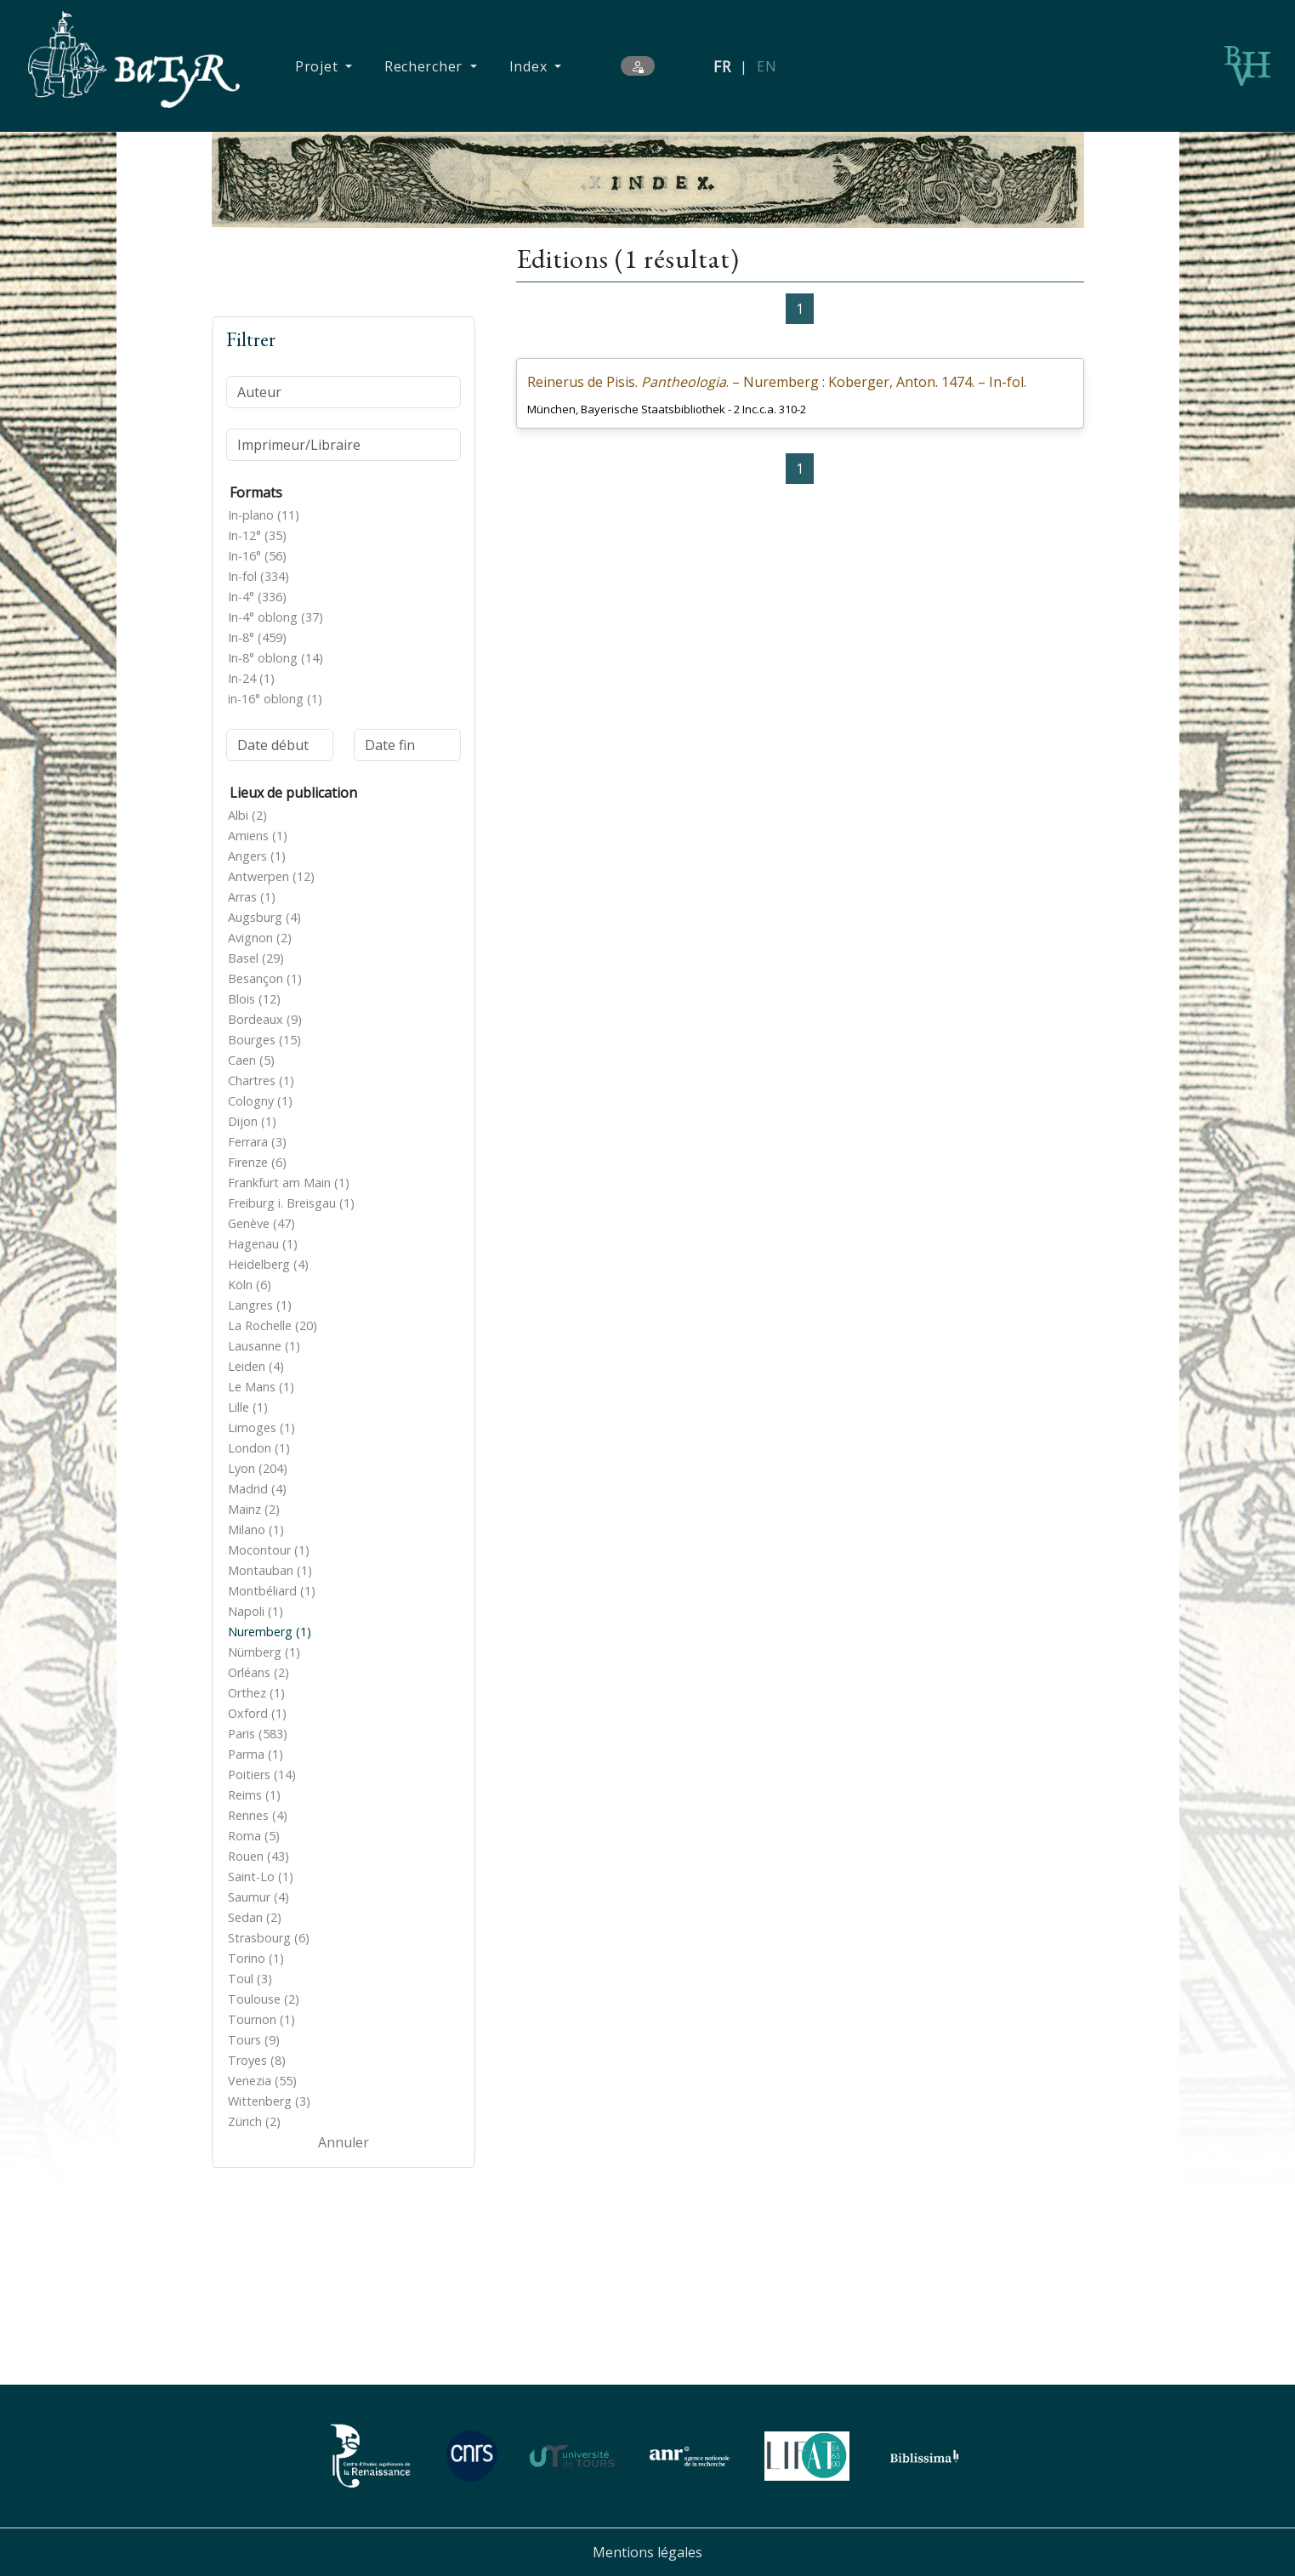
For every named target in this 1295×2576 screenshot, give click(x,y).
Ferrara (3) (257, 1142)
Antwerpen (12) (271, 876)
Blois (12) (254, 999)
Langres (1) (260, 1305)
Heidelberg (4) (268, 1264)
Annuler (343, 2142)
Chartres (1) (261, 1080)
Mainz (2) (254, 1509)
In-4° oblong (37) (275, 617)
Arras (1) (251, 897)
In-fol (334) (258, 576)
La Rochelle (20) (272, 1325)
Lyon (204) (257, 1468)
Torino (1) (256, 1958)
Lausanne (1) (264, 1346)
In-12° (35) (257, 535)
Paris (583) (257, 1734)
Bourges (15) (264, 1040)
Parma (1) (255, 1754)
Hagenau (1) (263, 1244)
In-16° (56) (257, 556)
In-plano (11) (263, 515)
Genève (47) (261, 1223)
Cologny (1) (260, 1101)
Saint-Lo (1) (260, 1876)
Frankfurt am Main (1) (288, 1182)
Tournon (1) (261, 2019)
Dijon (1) (252, 1121)
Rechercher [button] (425, 66)
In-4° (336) (257, 597)
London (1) (259, 1448)
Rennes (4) (257, 1815)
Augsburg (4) (264, 917)
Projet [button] (318, 66)
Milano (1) (256, 1529)
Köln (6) (249, 1285)
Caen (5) (251, 1060)
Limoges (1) (261, 1427)
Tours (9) (254, 2040)
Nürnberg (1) (264, 1652)
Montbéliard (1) (271, 1591)
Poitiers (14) (262, 1774)
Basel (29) (256, 958)
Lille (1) (248, 1407)
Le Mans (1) (261, 1387)
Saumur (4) (258, 1897)
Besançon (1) (265, 978)
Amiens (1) (257, 835)
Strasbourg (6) (269, 1938)
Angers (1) (257, 856)
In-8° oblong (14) (275, 658)
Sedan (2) (254, 1917)
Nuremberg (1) (269, 1632)
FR (722, 66)
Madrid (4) (257, 1489)
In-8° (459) (257, 637)
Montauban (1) (270, 1570)
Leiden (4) (256, 1366)
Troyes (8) (257, 2060)
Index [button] (530, 66)
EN (766, 66)
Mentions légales (647, 2552)
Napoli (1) (255, 1611)
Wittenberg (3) (269, 2101)
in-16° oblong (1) (275, 699)
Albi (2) (247, 815)
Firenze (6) (257, 1162)
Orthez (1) (256, 1693)
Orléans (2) (258, 1672)
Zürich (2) (254, 2121)
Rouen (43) (258, 1856)
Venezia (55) (262, 2081)
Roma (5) (254, 1836)
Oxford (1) (257, 1713)
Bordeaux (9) (265, 1019)
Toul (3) (250, 1978)
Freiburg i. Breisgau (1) (291, 1203)
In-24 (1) (251, 678)
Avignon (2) (260, 938)
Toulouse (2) (263, 1999)
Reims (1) (254, 1795)
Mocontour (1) (269, 1550)
